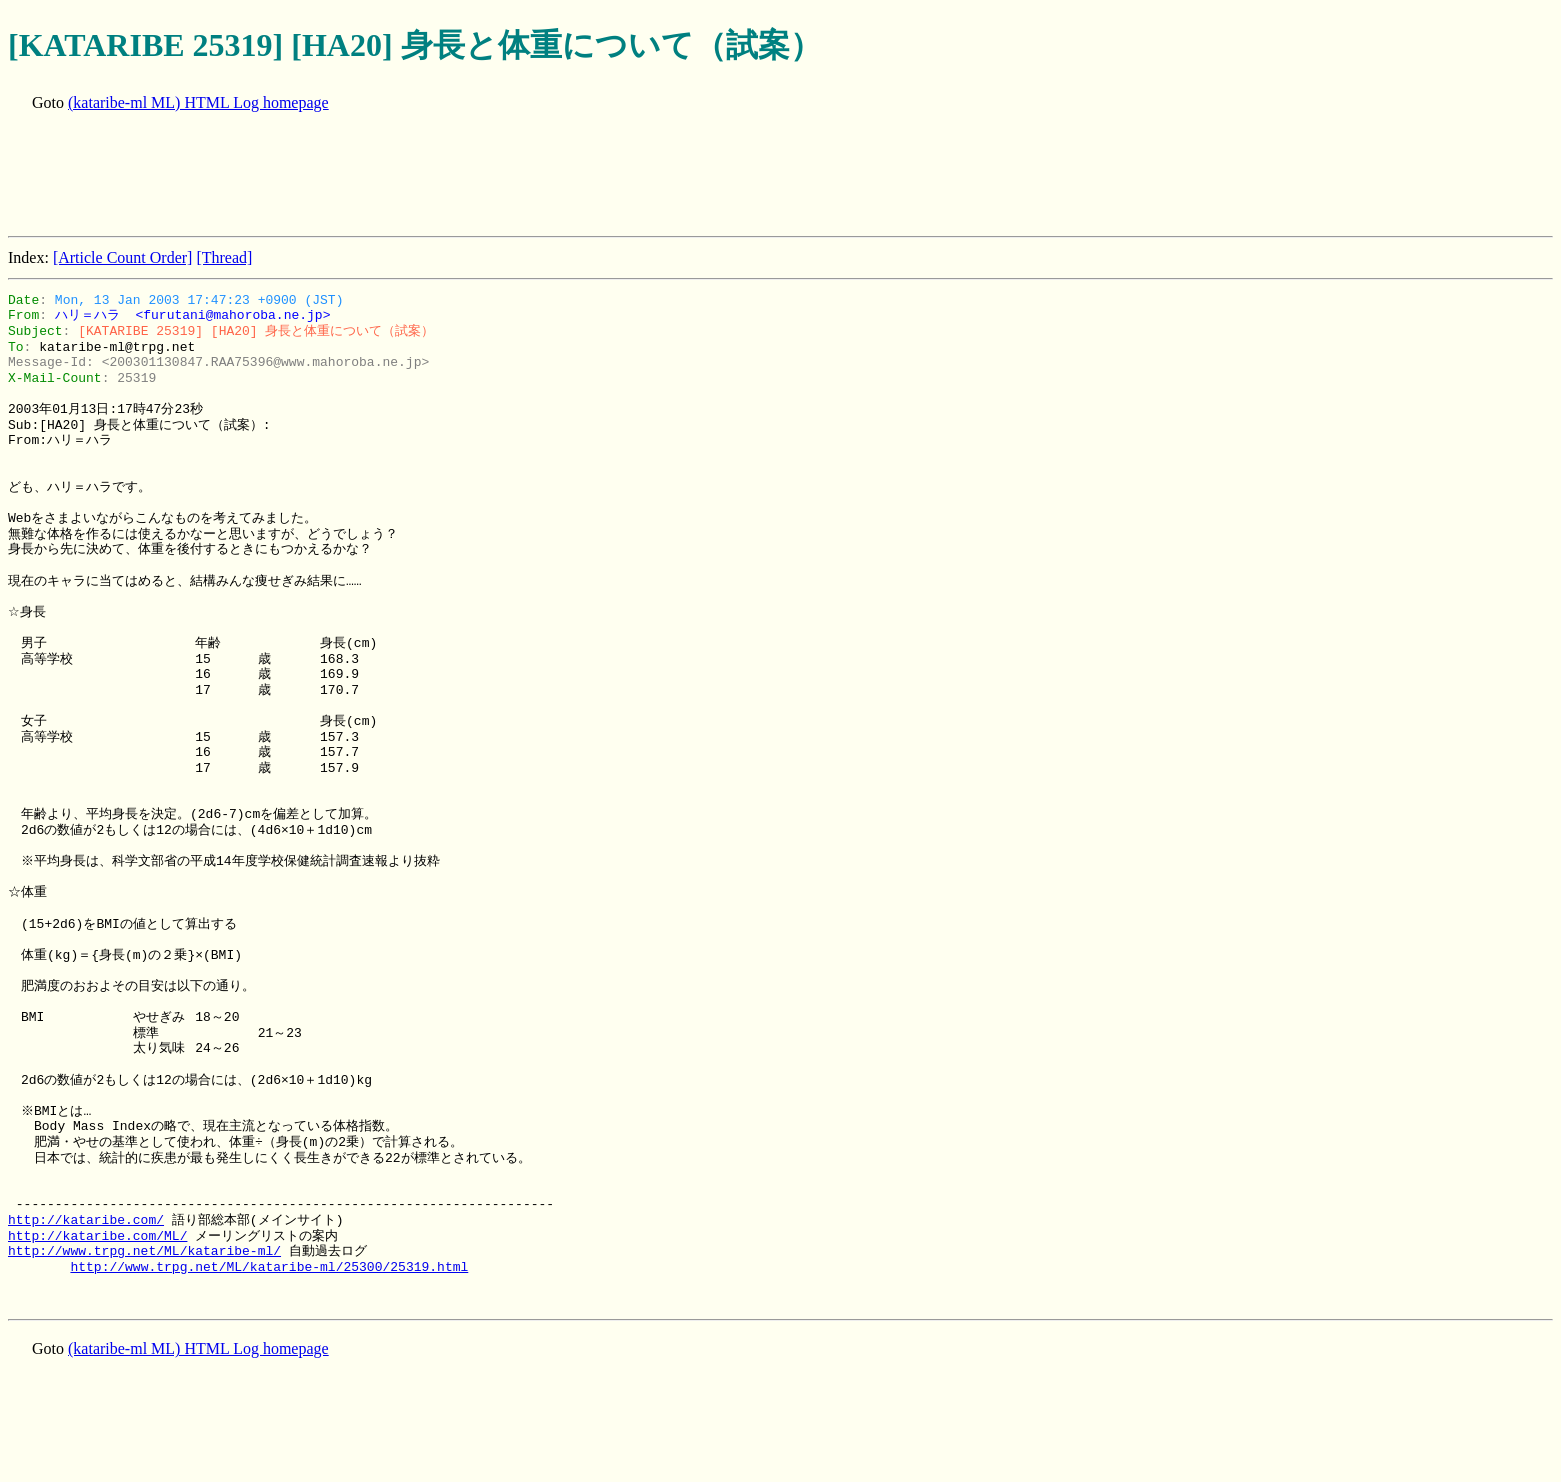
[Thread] (224, 257)
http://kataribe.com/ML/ (97, 1236)
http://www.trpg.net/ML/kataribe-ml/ (144, 1251)
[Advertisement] (372, 176)
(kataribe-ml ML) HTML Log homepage (198, 102)
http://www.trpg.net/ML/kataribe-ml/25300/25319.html (269, 1267)
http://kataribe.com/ (86, 1220)
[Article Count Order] (123, 257)
